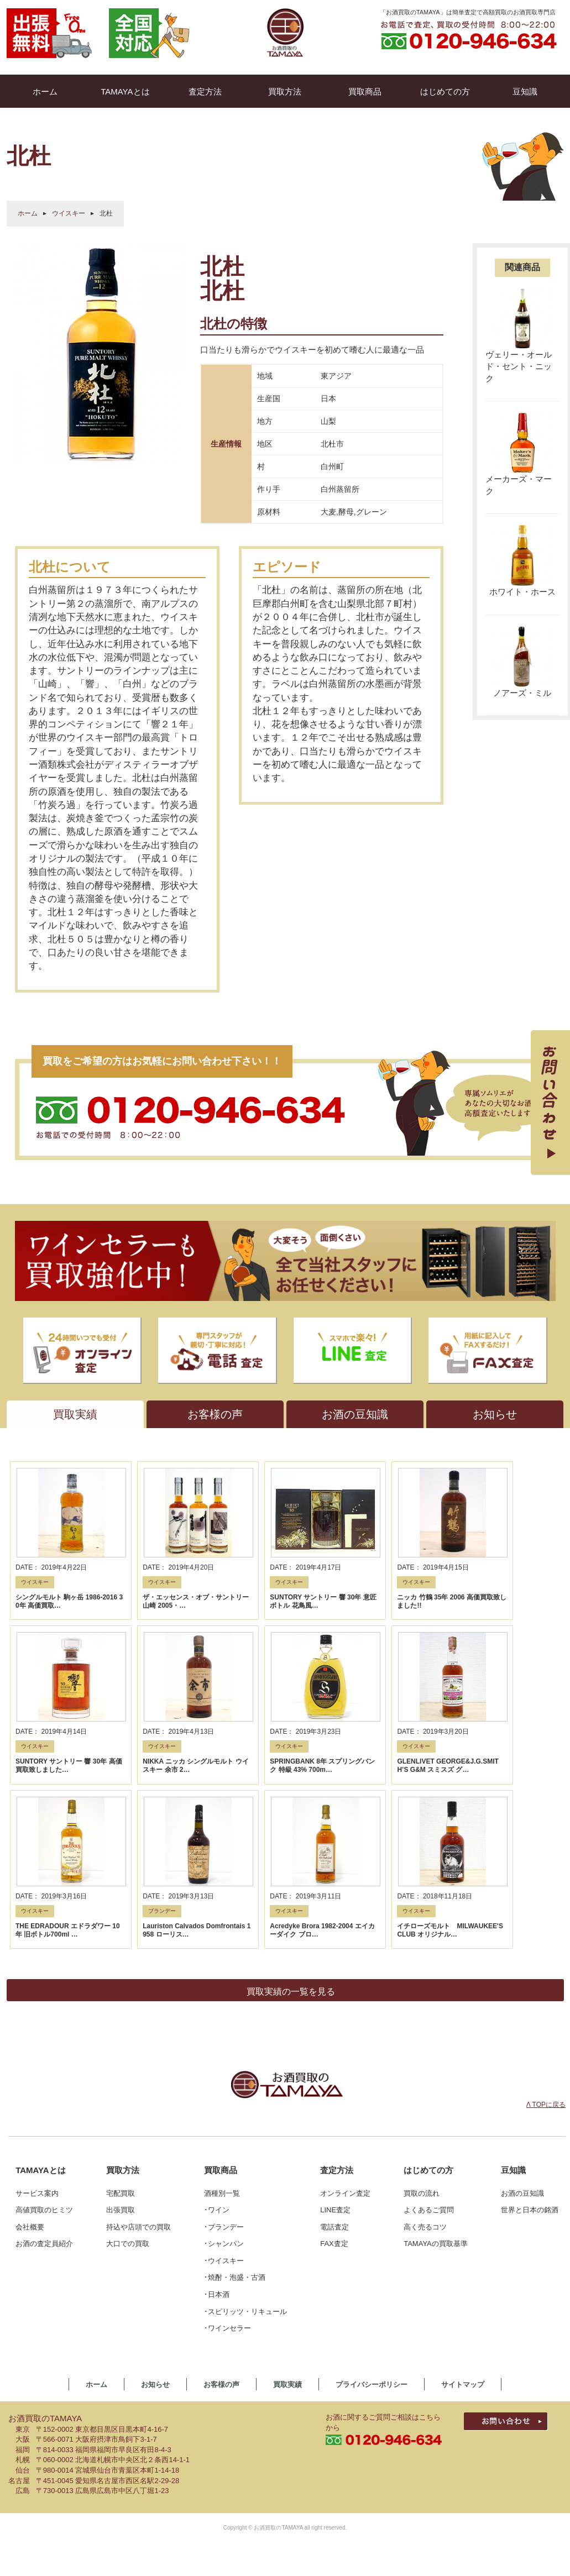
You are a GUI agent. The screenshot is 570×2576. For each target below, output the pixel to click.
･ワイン (216, 2243)
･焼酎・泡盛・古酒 (234, 2311)
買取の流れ (422, 2226)
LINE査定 (335, 2243)
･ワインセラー (227, 2361)
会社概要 (29, 2260)
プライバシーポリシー (371, 2418)
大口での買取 (127, 2277)
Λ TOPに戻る (546, 2138)
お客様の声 (221, 2418)
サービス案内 (37, 2226)
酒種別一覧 (222, 2226)
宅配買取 (120, 2226)
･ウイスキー (224, 2294)
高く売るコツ (425, 2260)
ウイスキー (68, 213)
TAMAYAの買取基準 (436, 2277)
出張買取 (120, 2243)
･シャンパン (224, 2277)
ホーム (28, 213)
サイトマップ (462, 2418)
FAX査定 (334, 2277)
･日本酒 (216, 2327)
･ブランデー (224, 2260)
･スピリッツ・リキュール (245, 2345)
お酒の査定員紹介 (44, 2277)
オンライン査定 (345, 2226)
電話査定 (334, 2260)
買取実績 (287, 2418)
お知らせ (155, 2418)
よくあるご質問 (429, 2243)
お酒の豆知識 (522, 2226)
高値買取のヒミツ (44, 2243)
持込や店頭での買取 (138, 2260)
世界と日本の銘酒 (529, 2243)
